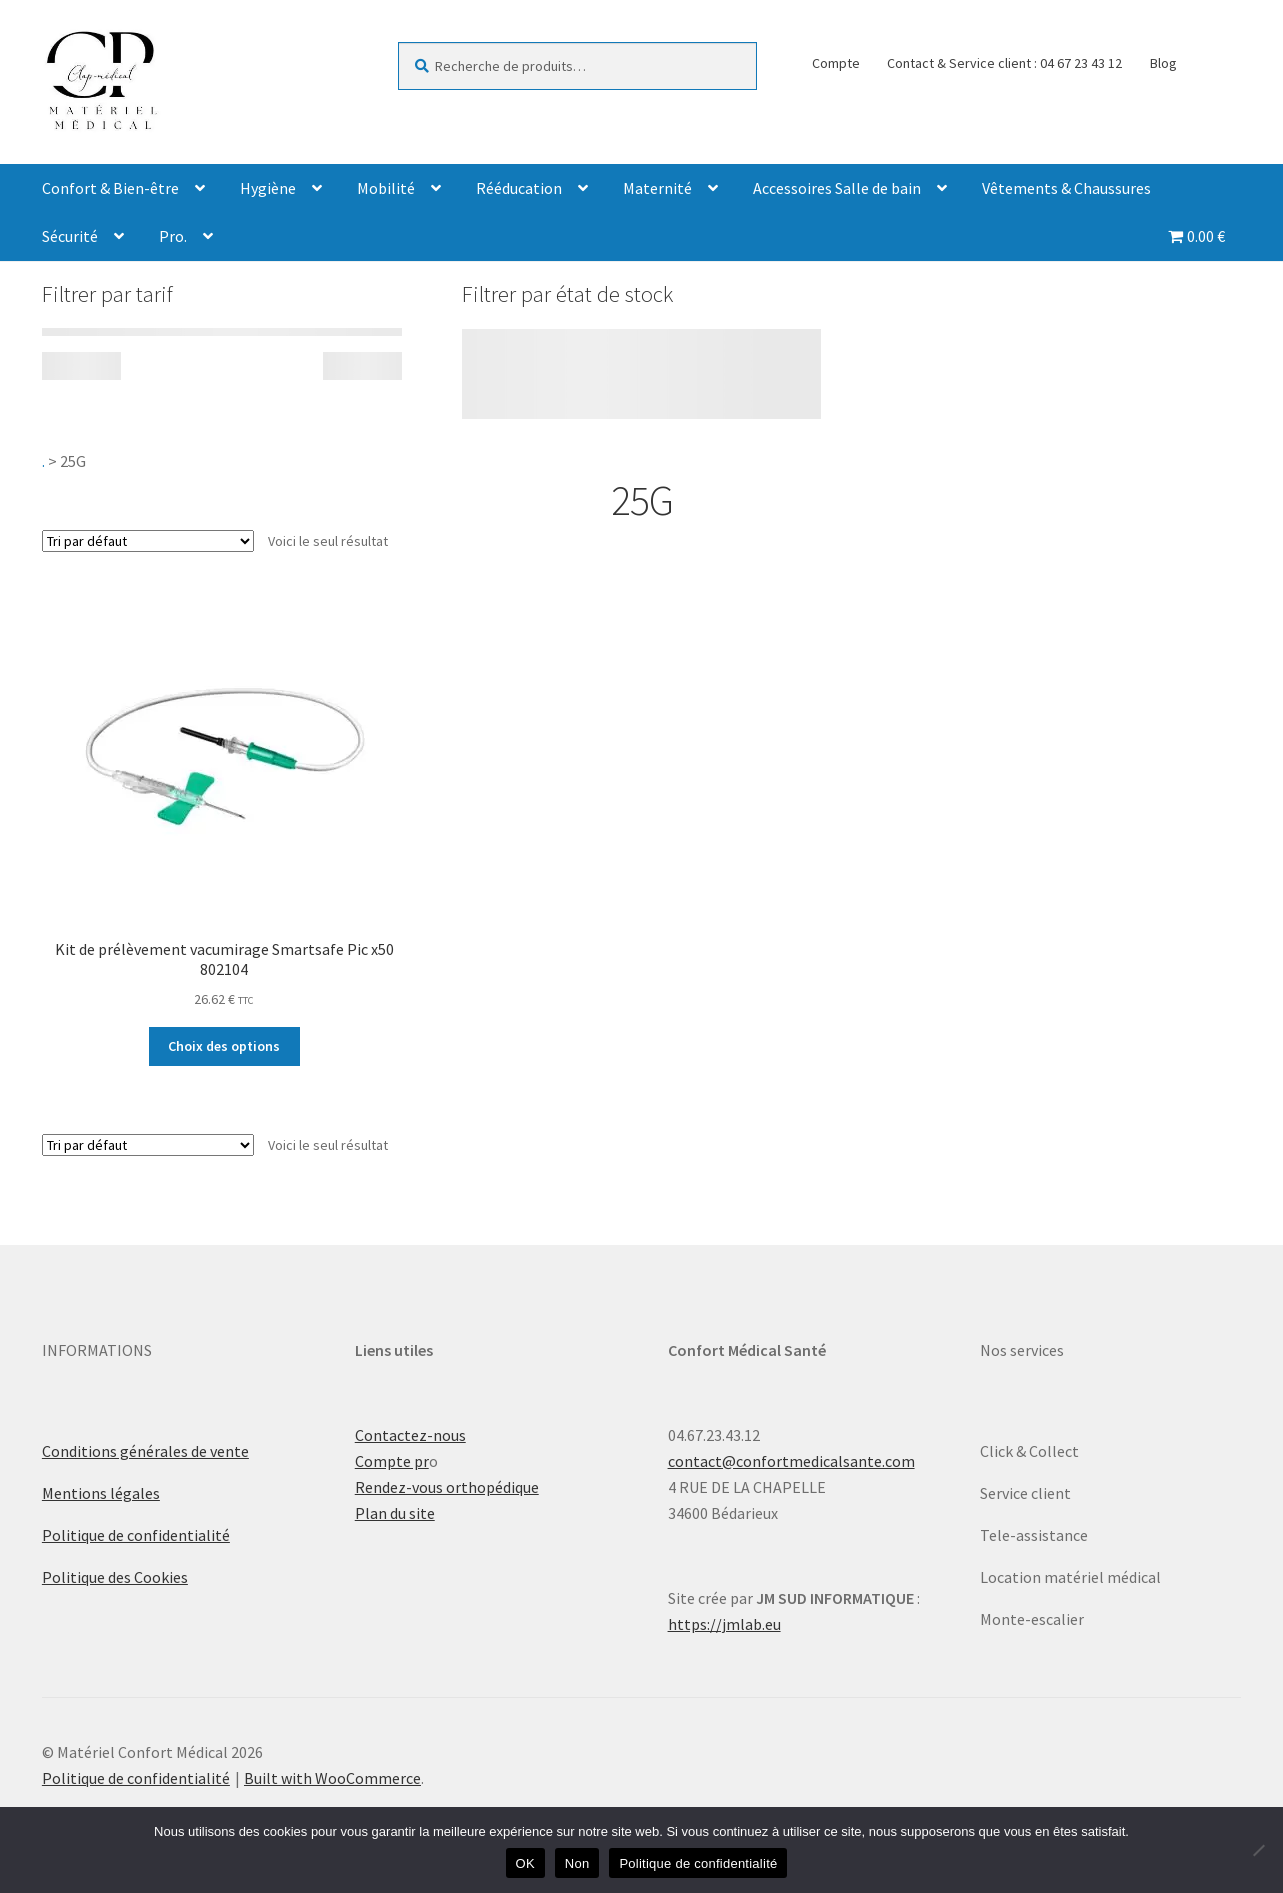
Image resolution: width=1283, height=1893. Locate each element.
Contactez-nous (410, 1435)
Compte (836, 63)
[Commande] (148, 541)
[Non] (1258, 1850)
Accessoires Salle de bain (837, 188)
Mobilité (386, 188)
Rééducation (519, 188)
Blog (1163, 63)
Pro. (173, 236)
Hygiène (268, 188)
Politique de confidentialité (136, 1535)
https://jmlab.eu (724, 1624)
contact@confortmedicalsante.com (791, 1461)
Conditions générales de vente (145, 1451)
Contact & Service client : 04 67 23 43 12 (1004, 63)
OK (525, 1863)
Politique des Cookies (115, 1577)
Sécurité (70, 236)
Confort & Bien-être (110, 188)
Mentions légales (101, 1493)
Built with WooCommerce (332, 1778)
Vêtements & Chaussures (1066, 188)
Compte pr (392, 1461)
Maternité (657, 188)
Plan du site (395, 1513)
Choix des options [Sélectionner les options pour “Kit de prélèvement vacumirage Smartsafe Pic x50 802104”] (224, 1046)
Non (577, 1863)
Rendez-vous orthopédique (447, 1487)
